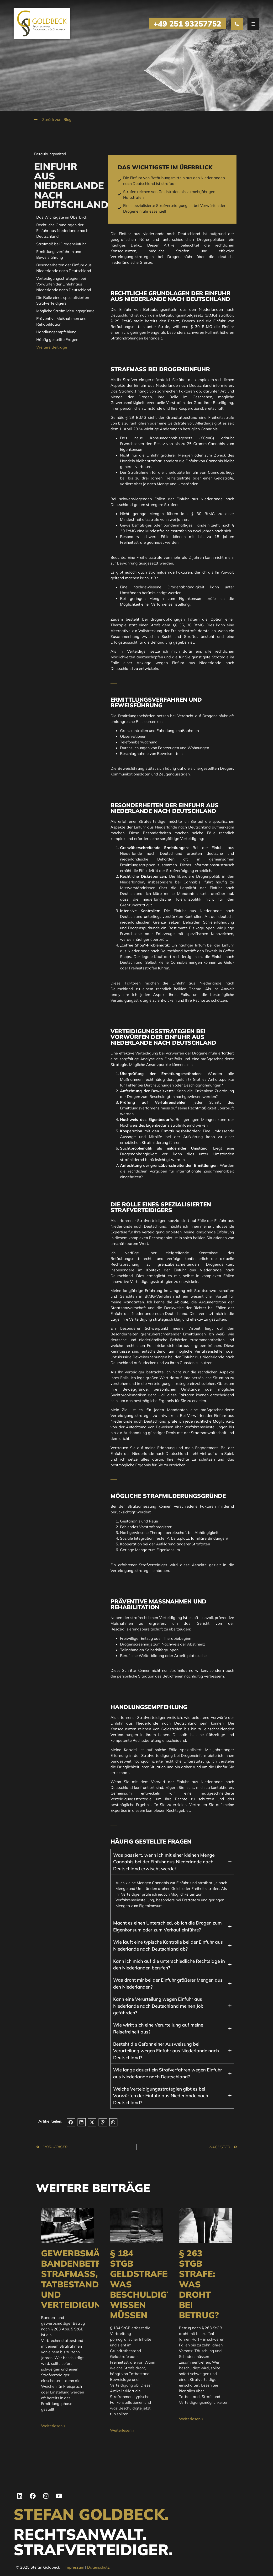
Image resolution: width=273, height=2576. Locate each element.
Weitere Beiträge (51, 347)
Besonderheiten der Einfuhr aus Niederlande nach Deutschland (64, 268)
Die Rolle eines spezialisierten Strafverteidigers (62, 300)
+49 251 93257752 (187, 22)
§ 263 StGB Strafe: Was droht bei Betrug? (199, 2284)
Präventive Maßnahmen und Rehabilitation (61, 321)
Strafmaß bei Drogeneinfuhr (61, 244)
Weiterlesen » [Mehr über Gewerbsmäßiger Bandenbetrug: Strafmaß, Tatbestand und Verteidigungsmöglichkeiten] (53, 2425)
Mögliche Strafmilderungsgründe (65, 310)
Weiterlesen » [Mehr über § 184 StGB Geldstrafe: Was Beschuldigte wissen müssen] (122, 2430)
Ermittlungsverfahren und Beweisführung (58, 254)
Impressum (74, 2567)
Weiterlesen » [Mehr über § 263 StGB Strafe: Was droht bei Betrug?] (191, 2418)
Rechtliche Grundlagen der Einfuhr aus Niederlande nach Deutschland (62, 230)
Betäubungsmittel (50, 153)
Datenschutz (98, 2567)
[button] (71, 2122)
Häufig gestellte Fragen (57, 339)
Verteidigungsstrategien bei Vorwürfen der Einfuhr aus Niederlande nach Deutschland (63, 284)
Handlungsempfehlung (56, 331)
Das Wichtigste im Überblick (61, 217)
